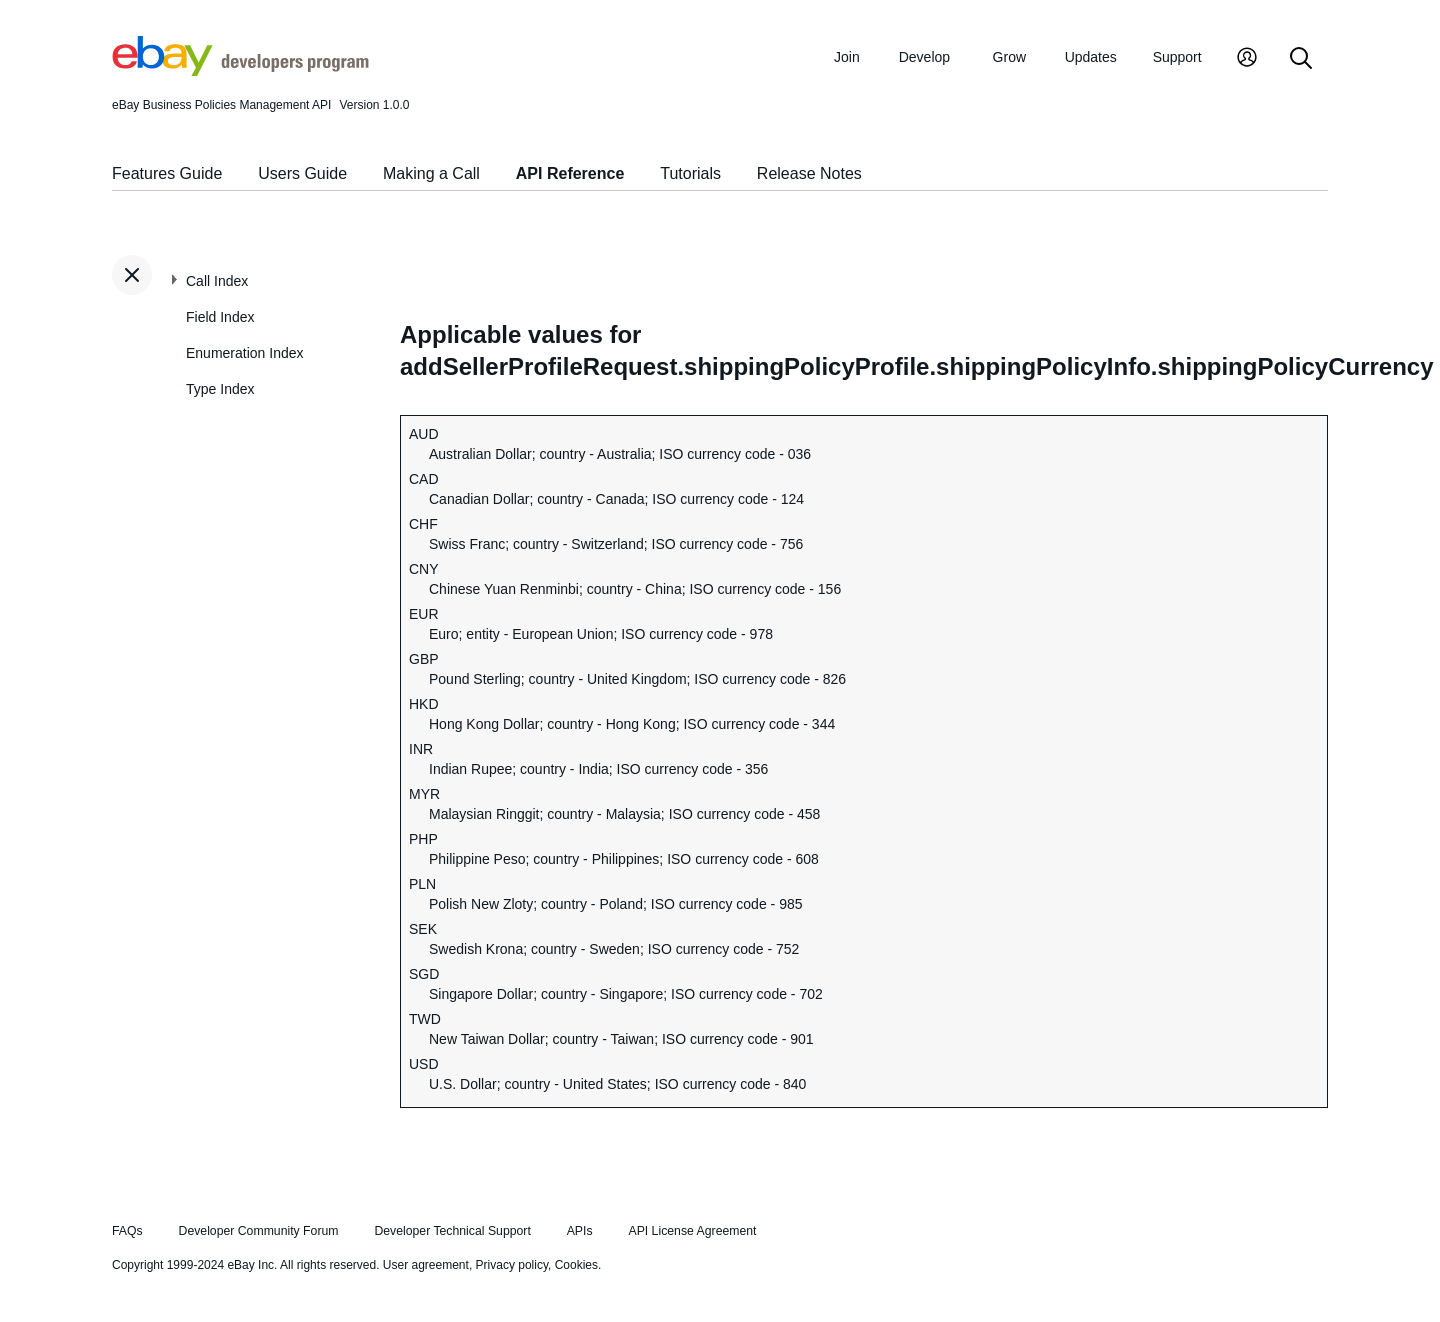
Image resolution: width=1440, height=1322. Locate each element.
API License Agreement (692, 1231)
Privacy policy (512, 1265)
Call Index (217, 281)
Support (1177, 57)
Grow (1009, 57)
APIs (580, 1231)
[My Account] (1247, 59)
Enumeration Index (245, 353)
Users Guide (302, 173)
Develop (924, 57)
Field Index (220, 317)
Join (847, 57)
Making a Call (431, 173)
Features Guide (167, 173)
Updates (1091, 57)
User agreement (426, 1265)
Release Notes (809, 173)
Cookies (576, 1265)
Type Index (220, 389)
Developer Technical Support (452, 1231)
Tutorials (690, 173)
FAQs (127, 1231)
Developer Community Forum (259, 1231)
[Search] (1301, 59)
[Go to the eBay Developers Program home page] (240, 71)
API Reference (570, 173)
